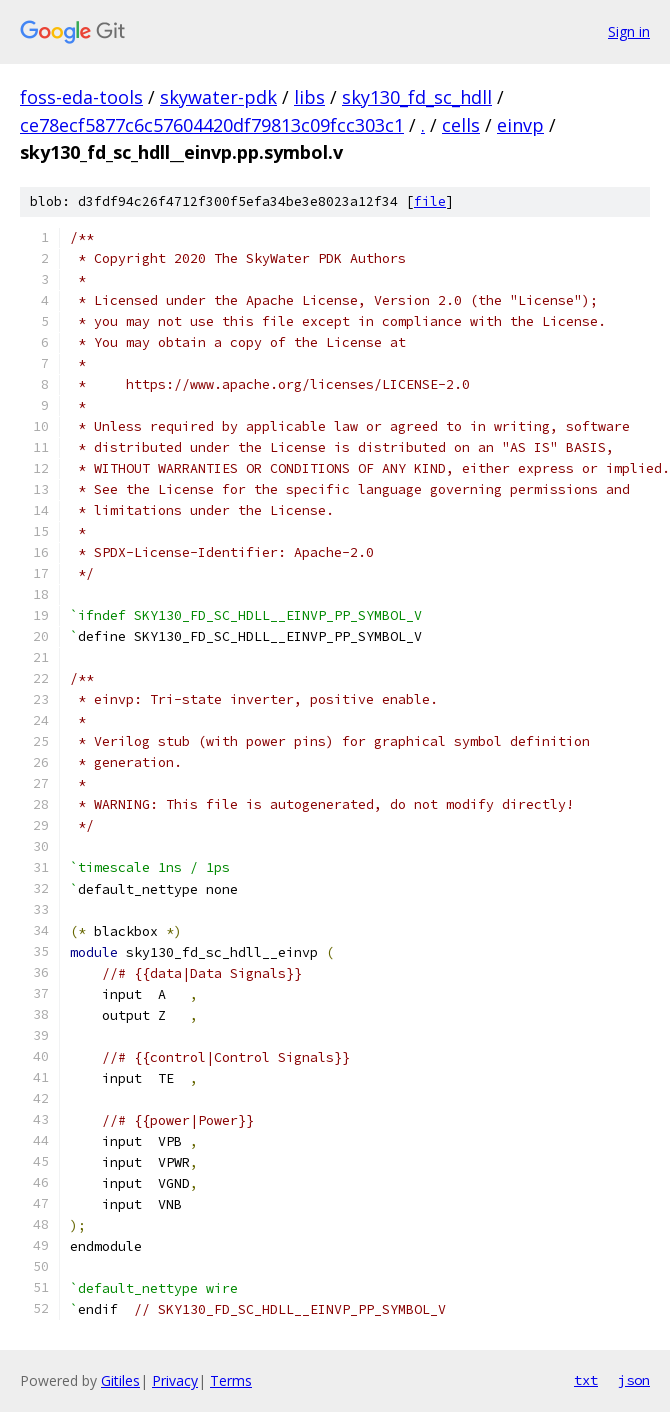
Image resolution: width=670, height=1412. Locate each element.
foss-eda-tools (81, 97)
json (634, 1380)
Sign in (629, 31)
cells (461, 125)
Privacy (175, 1380)
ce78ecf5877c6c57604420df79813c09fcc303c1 (212, 125)
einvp (520, 125)
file (430, 201)
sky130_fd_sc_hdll (417, 97)
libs (309, 97)
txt (586, 1380)
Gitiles (120, 1380)
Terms (231, 1380)
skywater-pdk (218, 97)
